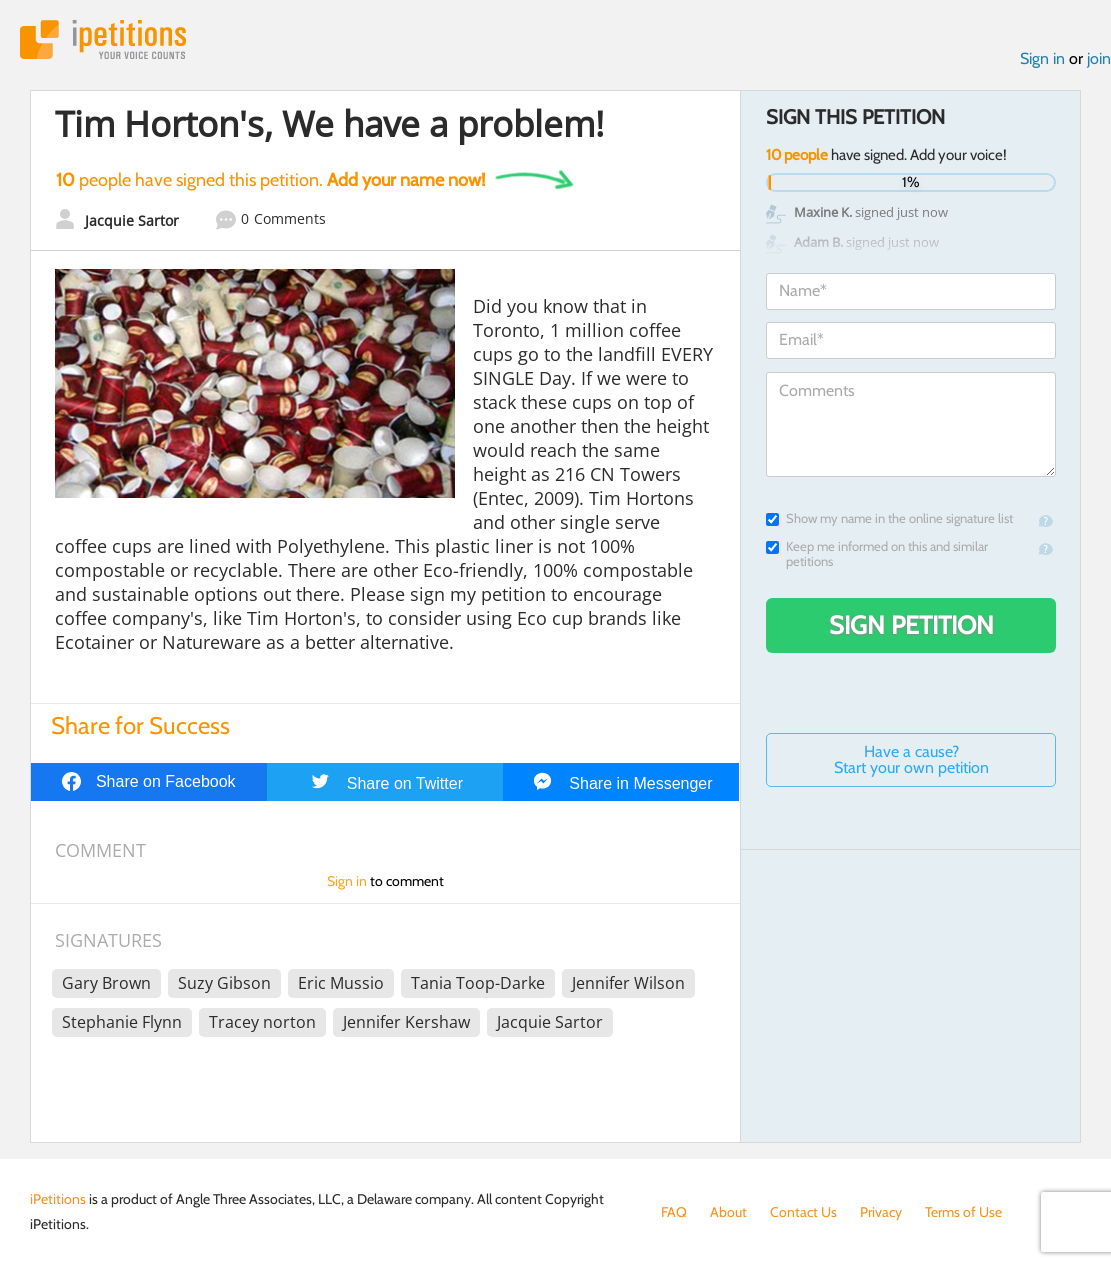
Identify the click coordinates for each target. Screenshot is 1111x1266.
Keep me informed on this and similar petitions (877, 554)
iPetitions (103, 39)
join (1099, 58)
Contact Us (803, 1212)
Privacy (881, 1212)
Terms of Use (963, 1212)
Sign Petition (911, 625)
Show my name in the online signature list (889, 518)
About (728, 1212)
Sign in (1042, 58)
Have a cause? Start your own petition (911, 759)
